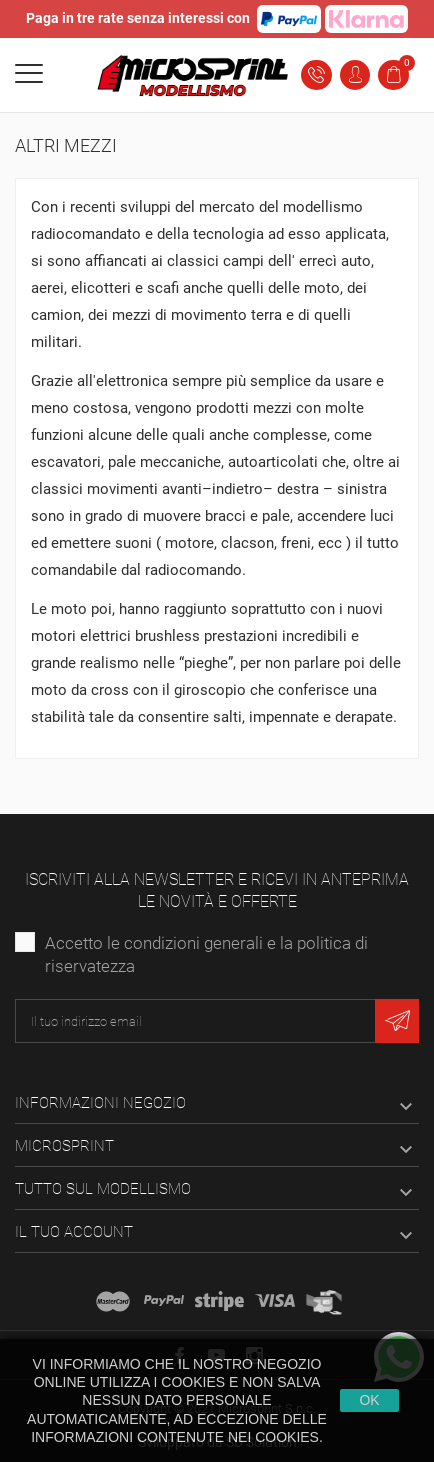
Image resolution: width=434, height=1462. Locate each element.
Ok (369, 1400)
